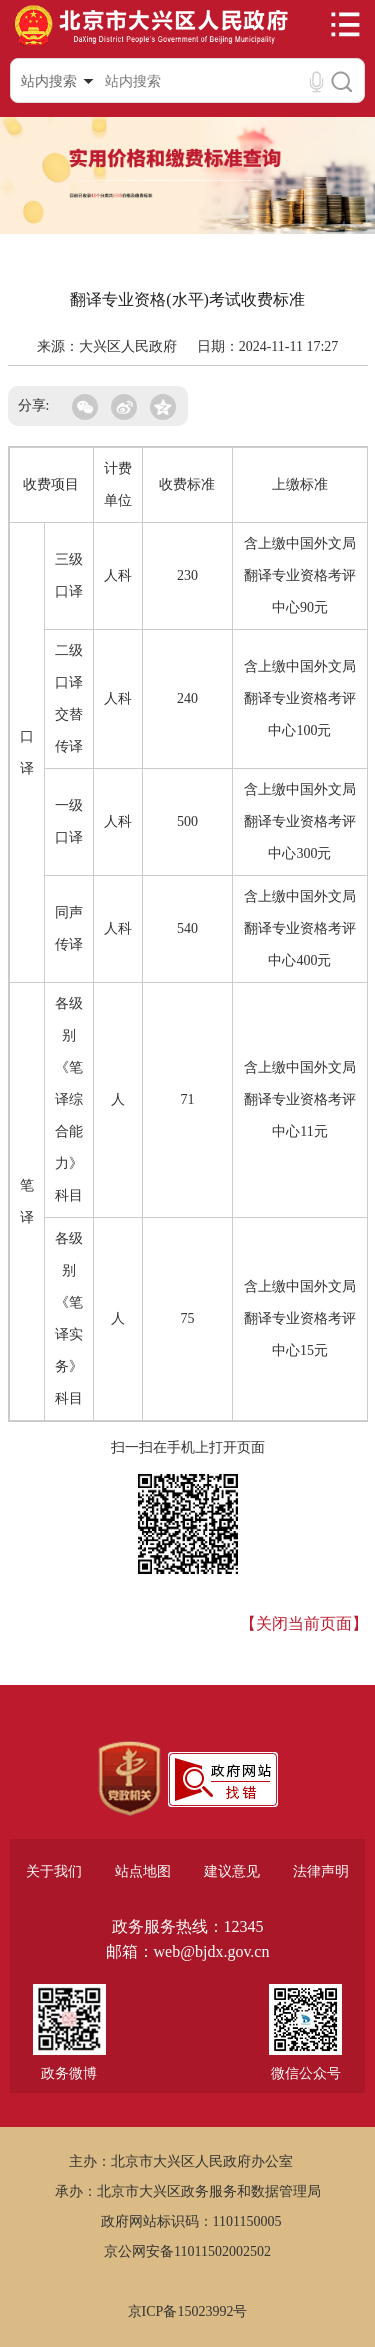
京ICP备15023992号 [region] (188, 2311)
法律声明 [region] (321, 1871)
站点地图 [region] (143, 1871)
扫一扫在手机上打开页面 (188, 1447)
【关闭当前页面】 (304, 1623)
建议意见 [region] (232, 1871)
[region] (129, 1779)
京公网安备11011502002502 (187, 2251)
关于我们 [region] (54, 1871)
